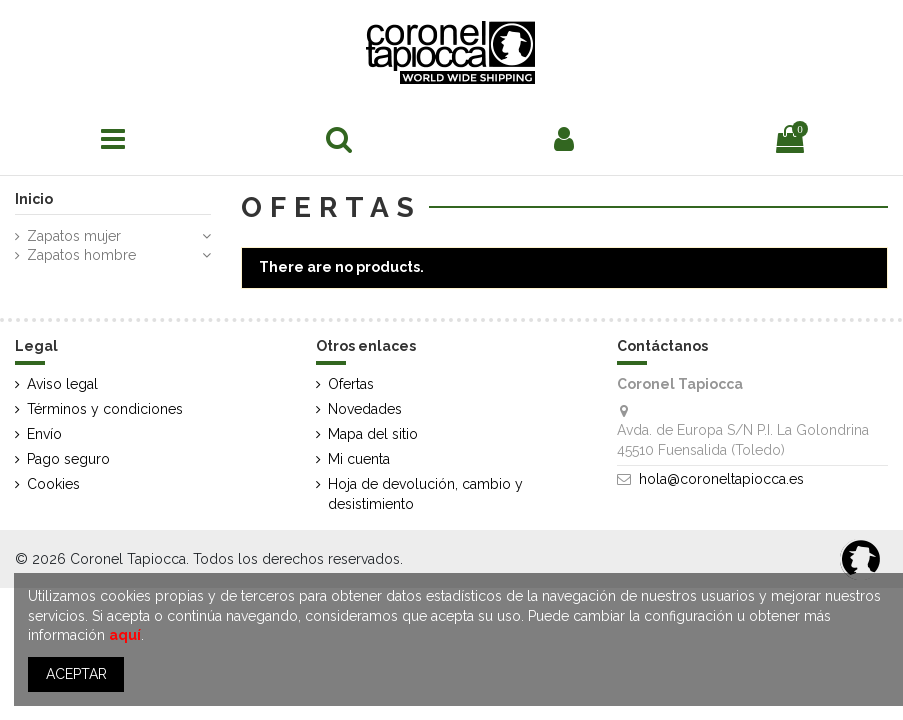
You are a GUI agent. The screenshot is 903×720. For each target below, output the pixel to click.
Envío (44, 434)
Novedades (365, 409)
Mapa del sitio (373, 434)
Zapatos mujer (74, 236)
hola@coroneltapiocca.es (721, 479)
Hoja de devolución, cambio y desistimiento (425, 494)
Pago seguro (68, 459)
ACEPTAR (76, 674)
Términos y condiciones (105, 409)
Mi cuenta (359, 459)
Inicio (34, 199)
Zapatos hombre (81, 255)
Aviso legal (62, 384)
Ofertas (351, 384)
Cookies (53, 484)
